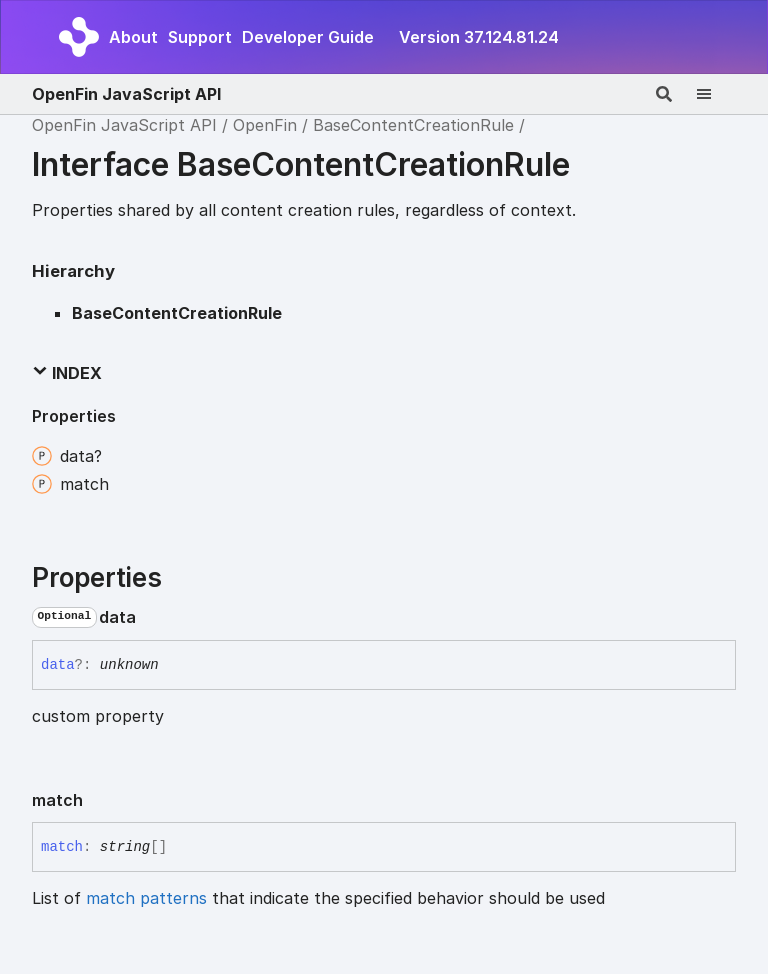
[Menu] (716, 94)
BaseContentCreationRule (413, 125)
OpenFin (265, 125)
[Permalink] (152, 617)
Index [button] (67, 373)
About (133, 37)
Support (200, 37)
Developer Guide (308, 37)
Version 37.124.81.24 (479, 37)
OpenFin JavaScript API (126, 94)
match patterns (146, 898)
